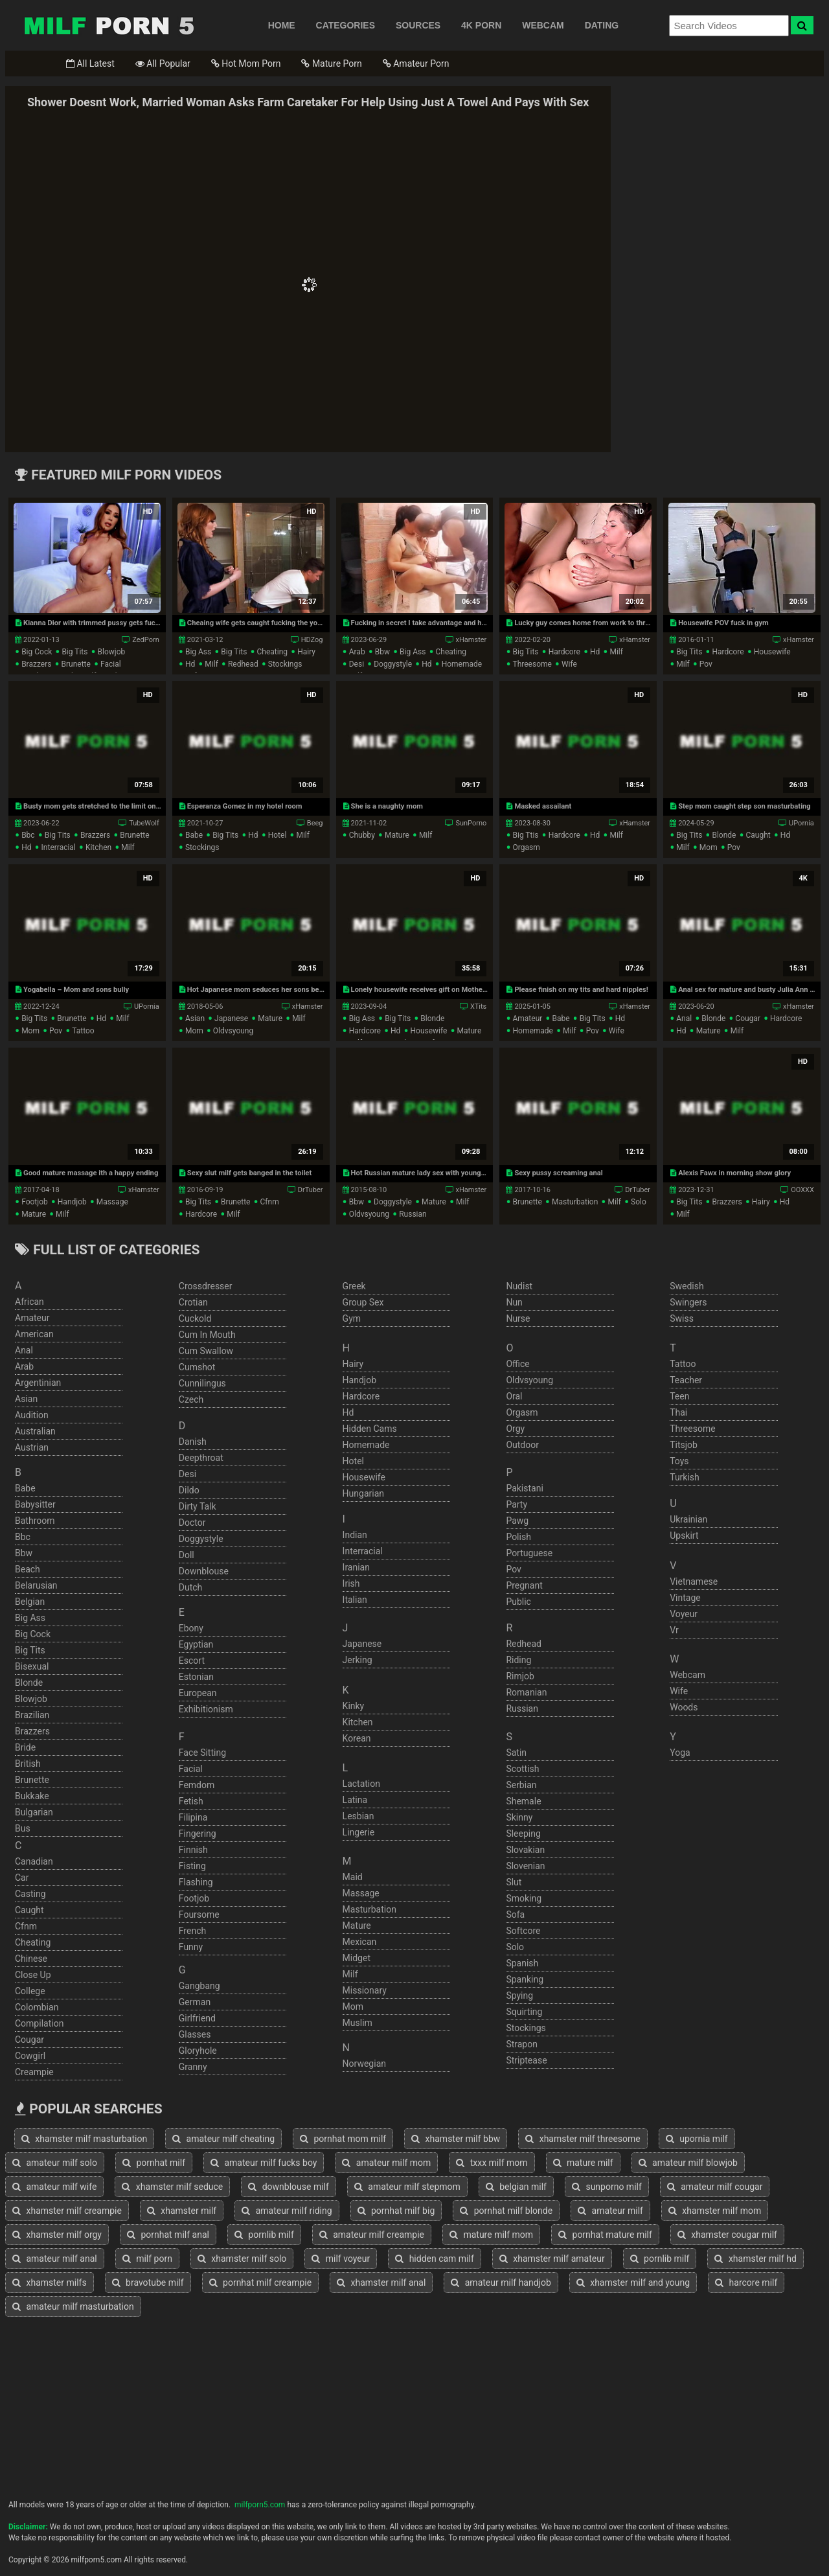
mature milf (583, 2162)
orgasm (525, 847)
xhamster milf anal (381, 2282)
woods (684, 1707)
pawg (517, 1520)
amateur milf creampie (371, 2234)
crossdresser (206, 1286)
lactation (361, 1783)
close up (33, 1975)
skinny (519, 1817)
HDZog (312, 640)
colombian (36, 2007)
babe (194, 835)
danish (193, 1441)
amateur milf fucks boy (263, 2162)
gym (352, 1318)
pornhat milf (153, 2162)
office (517, 1364)
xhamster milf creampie (67, 2210)
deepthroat (201, 1458)
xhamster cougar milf (727, 2234)
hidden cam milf (434, 2258)
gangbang (199, 1986)
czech (191, 1399)
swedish (687, 1286)
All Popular (162, 63)
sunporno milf (607, 2186)
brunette (76, 664)
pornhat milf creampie (260, 2282)
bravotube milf (148, 2282)
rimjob (520, 1676)
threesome (531, 664)
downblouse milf (288, 2186)
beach (27, 1569)
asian (195, 1018)
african (29, 1301)
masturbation (575, 1201)
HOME (281, 25)
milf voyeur (341, 2258)
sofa (515, 1914)
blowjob (112, 651)
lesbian (358, 1816)
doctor (192, 1522)
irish (351, 1583)
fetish (191, 1801)
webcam (687, 1675)
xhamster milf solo (242, 2258)
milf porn (147, 2258)
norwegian (364, 2063)
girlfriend (197, 2018)
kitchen (98, 847)
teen (679, 1396)
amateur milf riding (287, 2210)
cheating (272, 651)
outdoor (522, 1445)
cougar (747, 1018)
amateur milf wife (54, 2186)
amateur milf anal (54, 2258)
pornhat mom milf (343, 2138)
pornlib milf (264, 2234)
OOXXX (802, 1190)
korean (357, 1738)
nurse (518, 1318)
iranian (356, 1567)
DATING (602, 25)
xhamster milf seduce (172, 2186)
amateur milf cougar (715, 2186)
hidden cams (370, 1428)
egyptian (196, 1644)
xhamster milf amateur (552, 2258)
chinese (31, 1958)
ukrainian (688, 1519)
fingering (197, 1833)
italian (355, 1599)
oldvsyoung (233, 1030)
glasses (195, 2034)
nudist (519, 1286)
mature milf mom (491, 2234)
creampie (34, 2072)
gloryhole (198, 2050)
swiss (682, 1318)
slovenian (525, 1866)
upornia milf (697, 2138)
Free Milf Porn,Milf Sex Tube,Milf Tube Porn (108, 25)
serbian (521, 1785)
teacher (686, 1380)
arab (357, 651)
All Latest (90, 63)
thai (678, 1412)
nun (514, 1302)
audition (32, 1415)
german (194, 2002)
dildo (189, 1490)
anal (684, 1018)
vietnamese (694, 1581)
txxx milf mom (491, 2162)
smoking (523, 1898)
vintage (685, 1598)
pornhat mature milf (605, 2234)
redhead (243, 664)
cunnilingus (202, 1383)
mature (397, 835)
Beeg (315, 823)
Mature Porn (331, 63)
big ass (198, 651)
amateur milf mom (386, 2162)
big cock (36, 651)
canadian (34, 1861)
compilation (39, 2023)
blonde (724, 835)
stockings (285, 664)
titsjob (684, 1445)
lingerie (359, 1832)
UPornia (801, 823)
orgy (515, 1428)
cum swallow (206, 1351)
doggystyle (393, 664)
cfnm (269, 1201)
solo (638, 1201)
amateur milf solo (54, 2162)
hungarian (363, 1493)
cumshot (197, 1367)
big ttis (525, 835)
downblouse (204, 1571)
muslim (357, 2023)
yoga (680, 1752)
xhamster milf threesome (583, 2138)
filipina (193, 1817)
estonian (196, 1677)
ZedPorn (145, 640)
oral (514, 1396)
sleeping (523, 1833)
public (518, 1601)
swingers (688, 1302)
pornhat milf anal (168, 2234)
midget (356, 1958)
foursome (199, 1914)
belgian (30, 1601)
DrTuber (310, 1190)
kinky (354, 1706)
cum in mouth (207, 1334)
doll (186, 1555)
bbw (382, 651)
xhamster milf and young (633, 2282)
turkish (684, 1477)
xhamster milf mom (714, 2210)
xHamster (471, 640)
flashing (196, 1882)
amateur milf (610, 2210)
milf (211, 664)
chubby (362, 835)
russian (412, 1214)
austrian (32, 1447)
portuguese (529, 1553)
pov (705, 664)
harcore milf (746, 2282)
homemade (462, 664)
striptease (526, 2060)
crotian (193, 1302)
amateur (527, 1018)
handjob (72, 1201)
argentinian (38, 1382)
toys (679, 1461)
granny (193, 2067)
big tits (74, 651)
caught (758, 835)
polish (518, 1537)
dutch (191, 1587)
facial (110, 664)
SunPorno (470, 823)
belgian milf (516, 2186)
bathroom (34, 1520)
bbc (28, 835)
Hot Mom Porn (246, 63)
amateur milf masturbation (73, 2306)
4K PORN (481, 25)
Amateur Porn (416, 63)
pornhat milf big (396, 2210)
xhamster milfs (49, 2282)
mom (708, 847)
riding (518, 1660)
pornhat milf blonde (506, 2210)
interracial (58, 847)
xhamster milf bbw (455, 2138)
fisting (192, 1866)
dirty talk (197, 1506)
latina (355, 1800)
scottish (522, 1769)
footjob (34, 1201)
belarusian (36, 1585)
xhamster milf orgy (57, 2234)
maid (353, 1877)
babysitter (35, 1504)
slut (513, 1882)
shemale (523, 1801)
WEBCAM (543, 25)
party (516, 1504)
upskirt (684, 1535)
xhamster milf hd (755, 2258)
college (30, 1991)
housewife (772, 651)
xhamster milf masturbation (84, 2138)
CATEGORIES (346, 25)
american (34, 1334)
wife (569, 664)
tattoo (83, 1030)
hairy (306, 651)
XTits (478, 1006)
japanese (231, 1018)
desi (356, 664)
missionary (365, 1990)
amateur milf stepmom (407, 2186)
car (21, 1877)
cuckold (195, 1318)
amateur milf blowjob (688, 2162)
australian (35, 1431)
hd (190, 664)
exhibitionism (206, 1709)
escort (192, 1660)
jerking (357, 1660)
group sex (363, 1302)
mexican (360, 1942)
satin (516, 1752)
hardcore (564, 651)
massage (112, 1201)
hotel (277, 835)
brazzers (36, 664)
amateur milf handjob (501, 2282)
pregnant (524, 1585)
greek (354, 1286)
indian (355, 1535)
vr (674, 1630)
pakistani (524, 1488)
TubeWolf (144, 823)
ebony (191, 1628)
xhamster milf (181, 2210)
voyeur (684, 1614)
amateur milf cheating (223, 2138)
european (198, 1693)
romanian (526, 1692)
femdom (196, 1785)
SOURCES (418, 25)
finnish (193, 1850)
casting (30, 1894)
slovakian (525, 1850)
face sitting (202, 1752)
